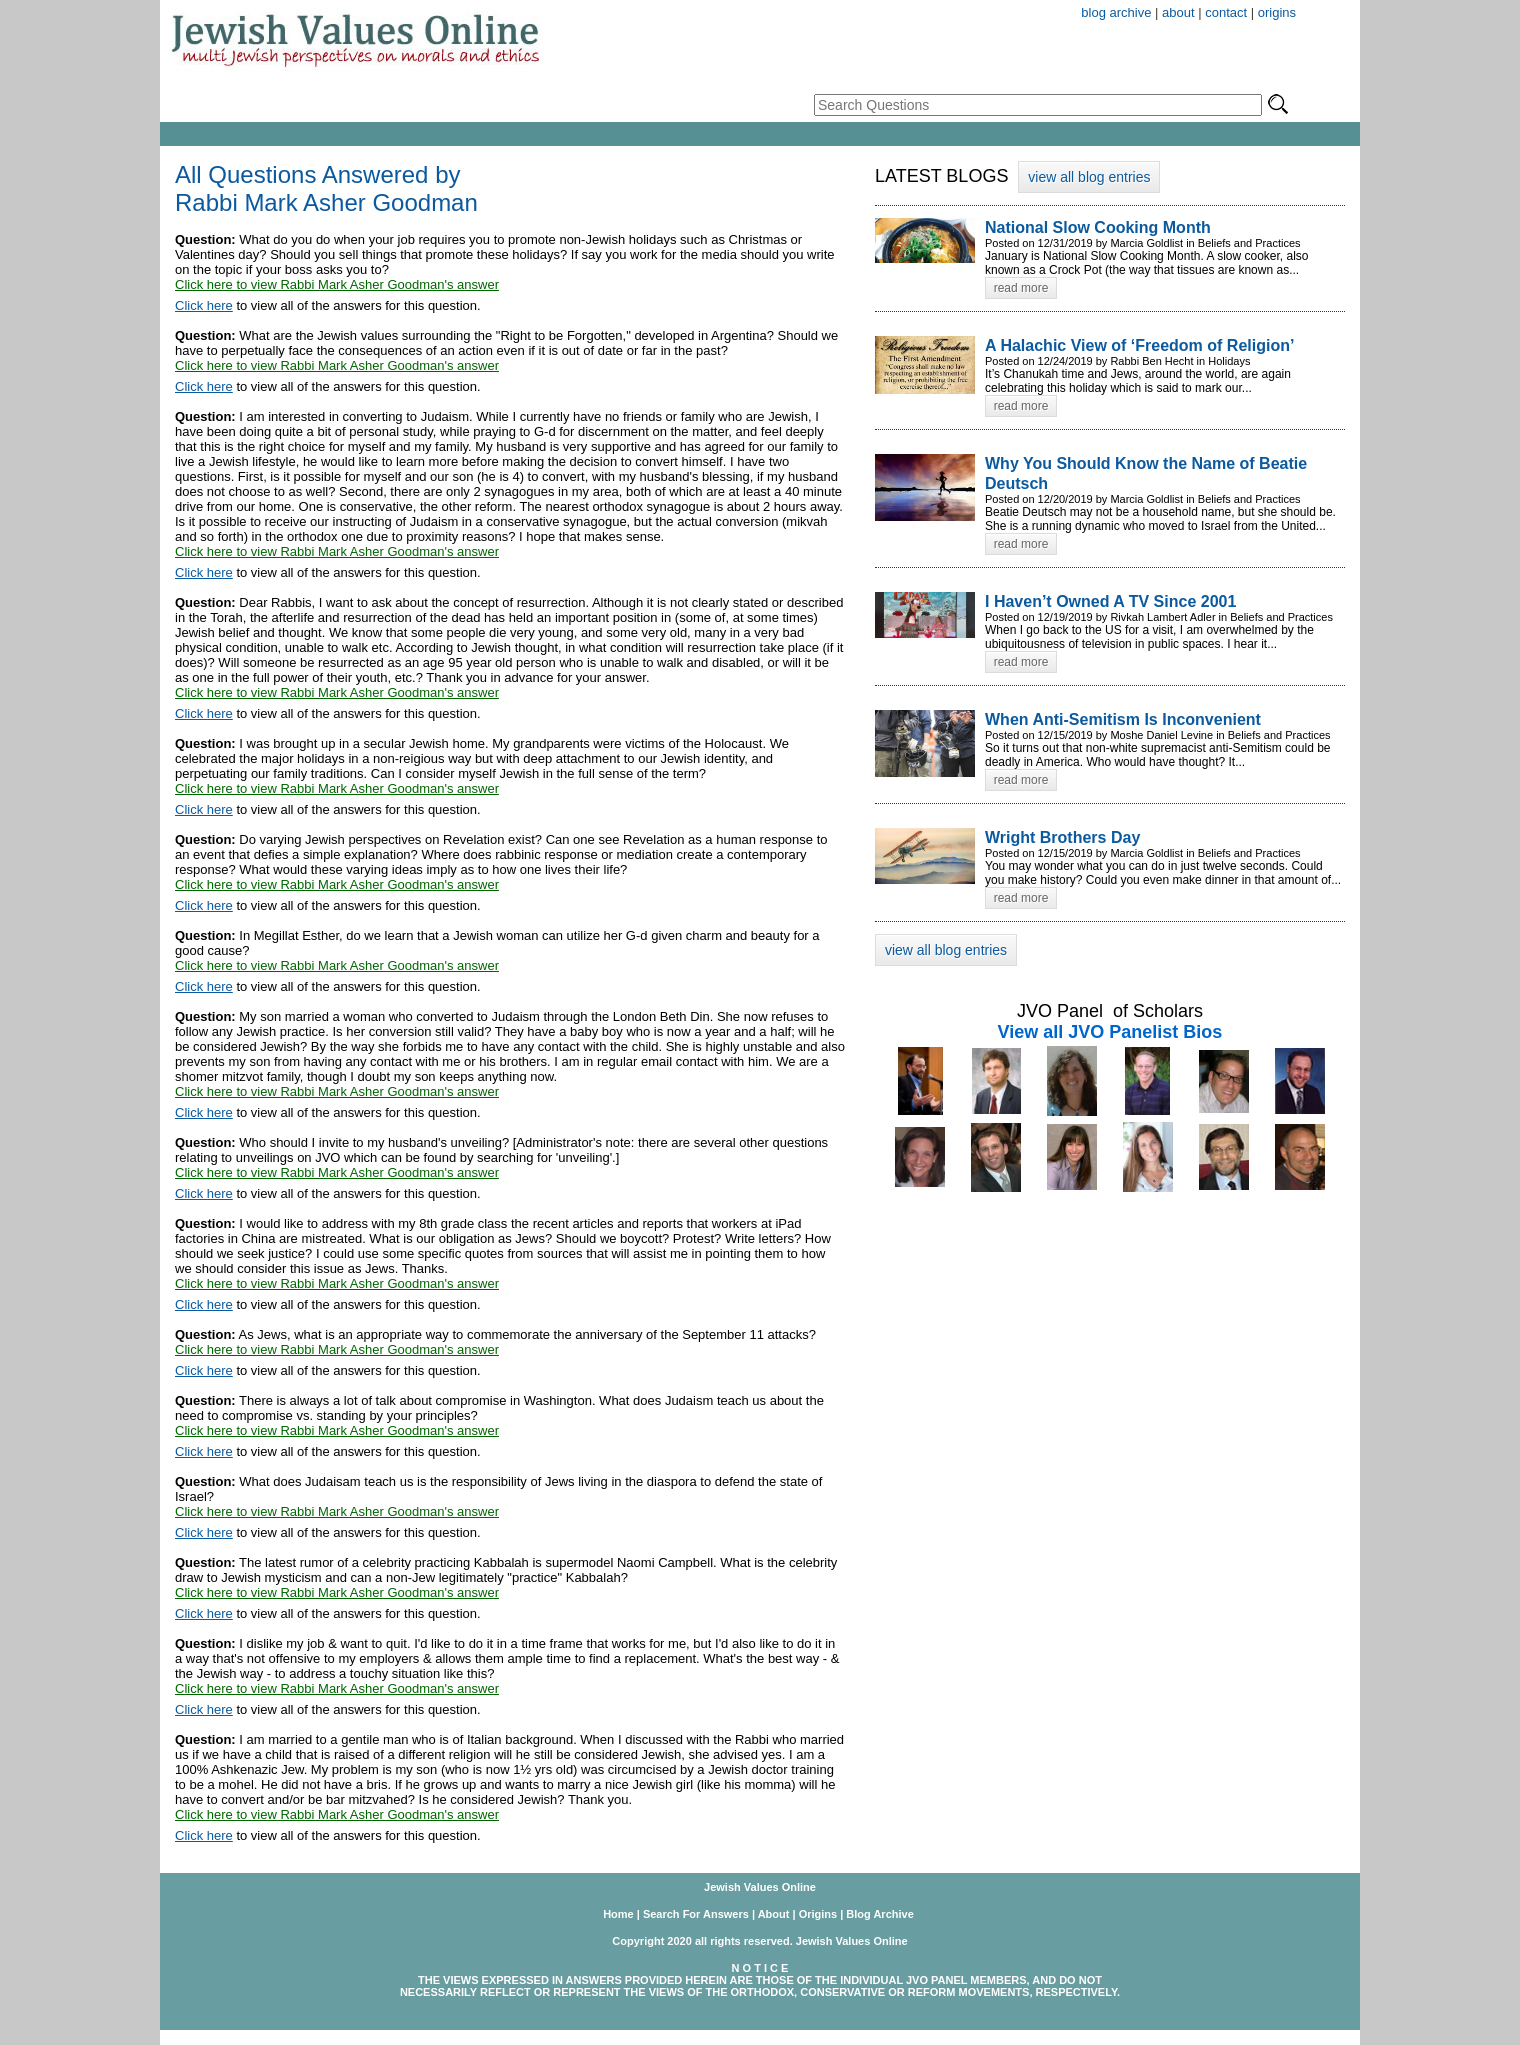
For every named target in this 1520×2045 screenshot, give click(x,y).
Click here (204, 305)
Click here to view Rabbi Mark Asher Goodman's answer (337, 284)
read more (1021, 288)
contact (1226, 12)
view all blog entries (1089, 177)
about (1178, 12)
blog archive (1116, 12)
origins (1277, 12)
